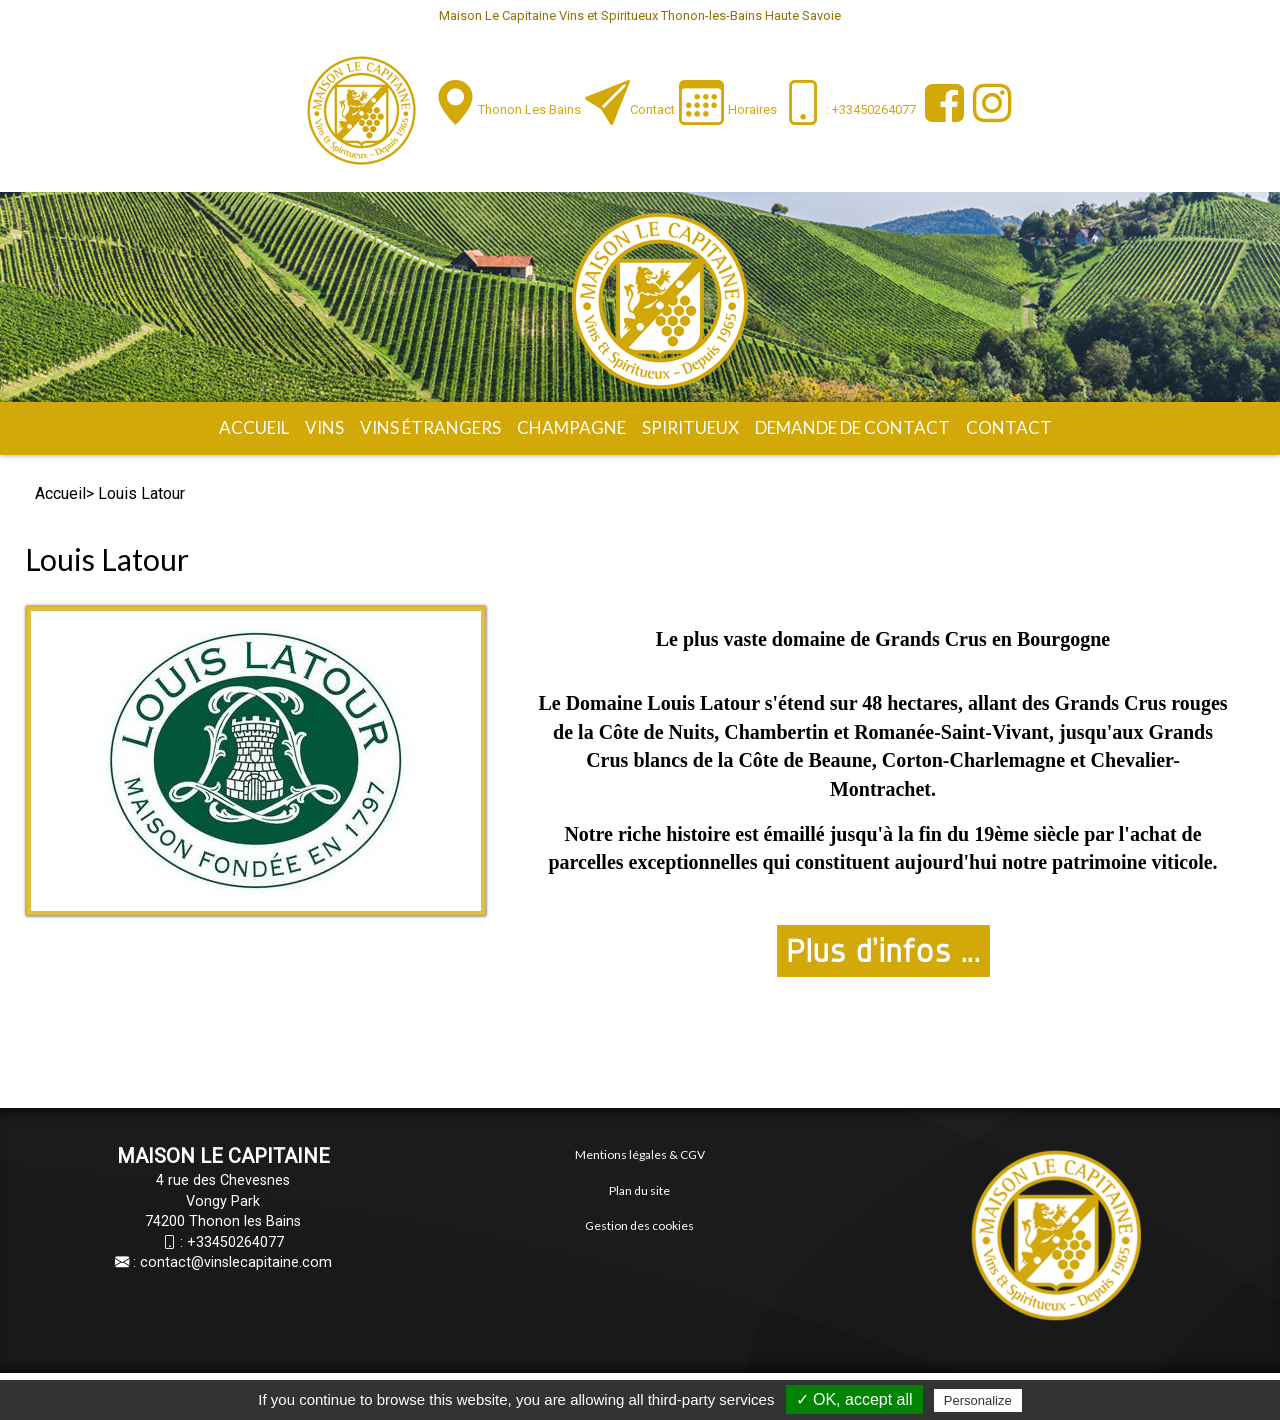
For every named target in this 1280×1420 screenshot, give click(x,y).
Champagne (571, 427)
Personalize (978, 1400)
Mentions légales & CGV (640, 1154)
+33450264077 (235, 1242)
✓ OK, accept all (854, 1399)
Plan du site (639, 1190)
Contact (652, 109)
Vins (324, 427)
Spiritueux (690, 427)
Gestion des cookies (639, 1225)
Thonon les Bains (529, 109)
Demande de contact (852, 427)
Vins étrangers (430, 427)
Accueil (254, 427)
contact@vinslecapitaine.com (236, 1262)
